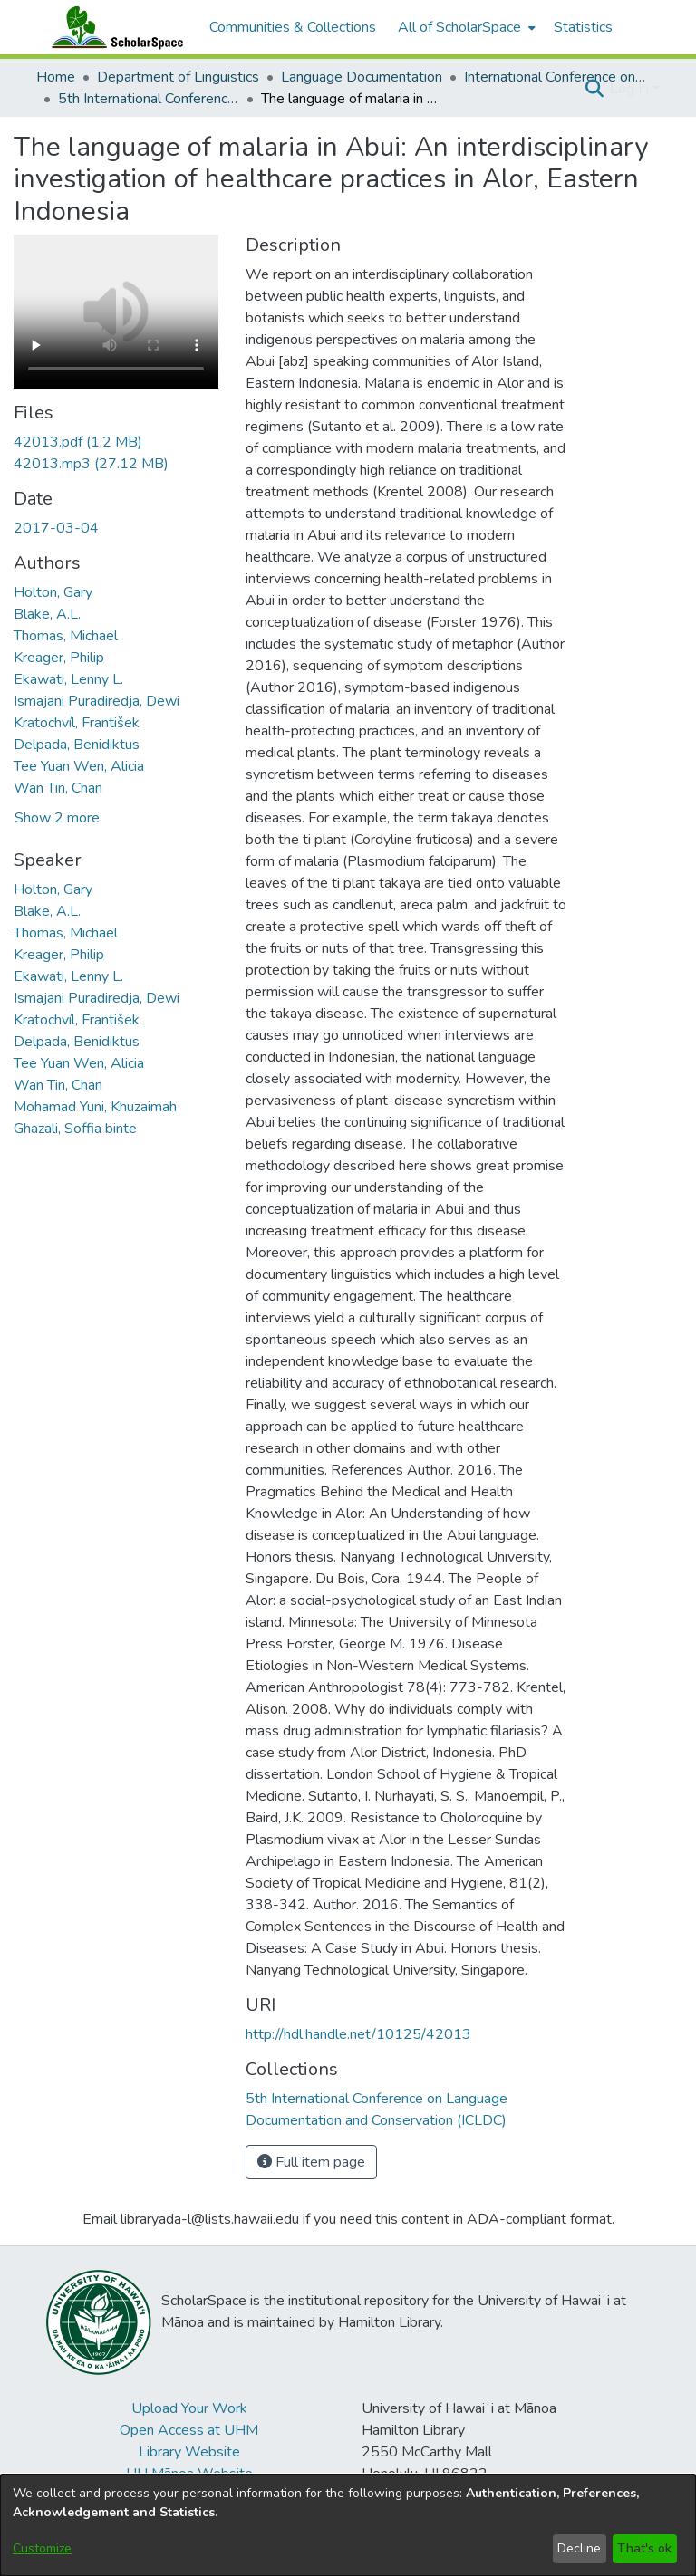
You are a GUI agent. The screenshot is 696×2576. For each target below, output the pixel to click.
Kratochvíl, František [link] (77, 723)
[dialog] (348, 2525)
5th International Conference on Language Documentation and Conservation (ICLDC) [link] (148, 99)
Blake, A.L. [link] (47, 614)
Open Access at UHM (189, 2430)
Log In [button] (631, 89)
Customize (42, 2548)
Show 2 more (57, 818)
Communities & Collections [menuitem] (292, 27)
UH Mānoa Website (189, 2474)
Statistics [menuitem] (583, 27)
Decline (579, 2548)
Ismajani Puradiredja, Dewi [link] (96, 701)
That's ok (644, 2548)
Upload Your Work (189, 2408)
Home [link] (55, 77)
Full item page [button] (311, 2162)
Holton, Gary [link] (53, 592)
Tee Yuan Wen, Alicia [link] (79, 766)
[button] (594, 89)
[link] (78, 442)
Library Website (189, 2452)
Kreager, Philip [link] (59, 658)
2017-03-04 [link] (56, 528)
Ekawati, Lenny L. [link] (68, 679)
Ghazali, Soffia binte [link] (75, 1129)
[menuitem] (465, 27)
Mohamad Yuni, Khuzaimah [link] (95, 1107)
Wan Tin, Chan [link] (58, 788)
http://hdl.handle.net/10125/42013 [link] (358, 2034)
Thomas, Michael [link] (66, 636)
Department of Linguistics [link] (178, 77)
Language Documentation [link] (361, 77)
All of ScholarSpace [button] (459, 27)
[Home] (113, 27)
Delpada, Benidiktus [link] (77, 745)
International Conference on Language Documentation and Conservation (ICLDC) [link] (554, 77)
